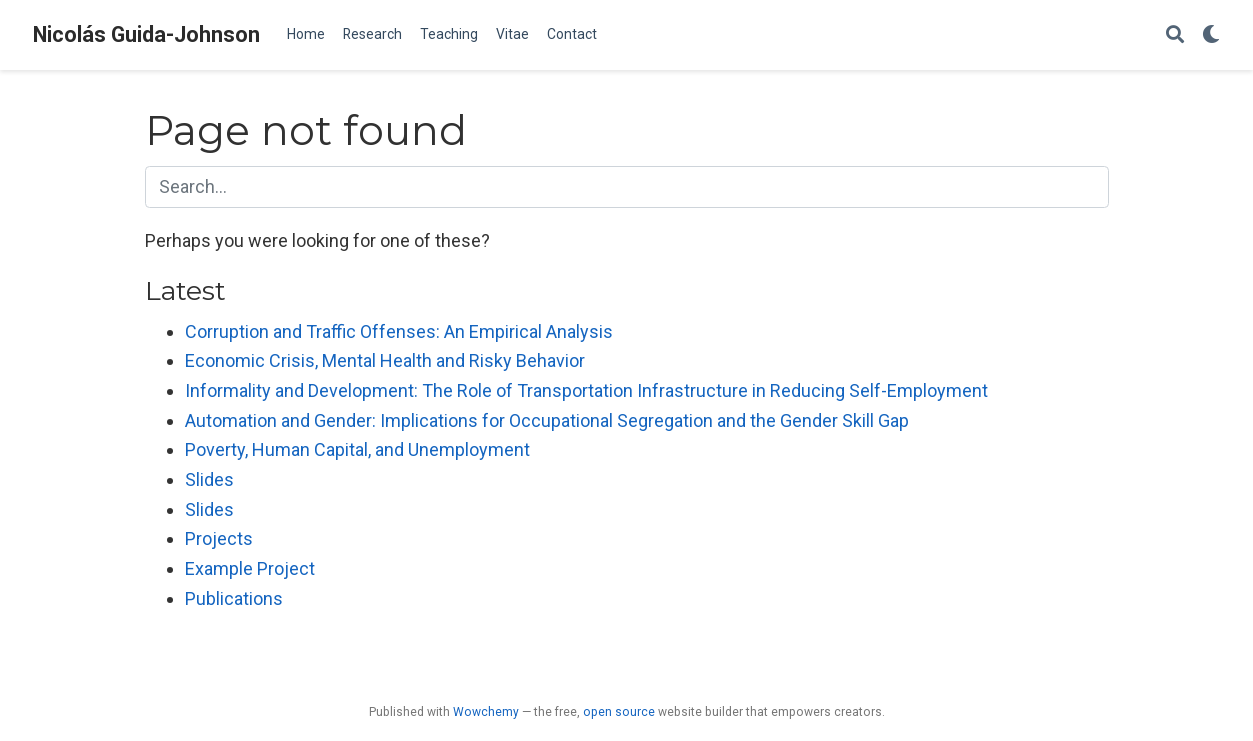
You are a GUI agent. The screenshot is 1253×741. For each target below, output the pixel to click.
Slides (209, 479)
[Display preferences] (1211, 35)
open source (619, 712)
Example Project (250, 568)
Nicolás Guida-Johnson (146, 34)
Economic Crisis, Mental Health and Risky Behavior (385, 360)
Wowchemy (486, 712)
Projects (219, 538)
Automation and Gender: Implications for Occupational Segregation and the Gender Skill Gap (547, 420)
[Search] (1175, 35)
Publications (234, 598)
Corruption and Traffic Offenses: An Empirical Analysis (399, 331)
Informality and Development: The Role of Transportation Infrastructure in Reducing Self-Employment (586, 390)
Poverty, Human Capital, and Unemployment (357, 449)
